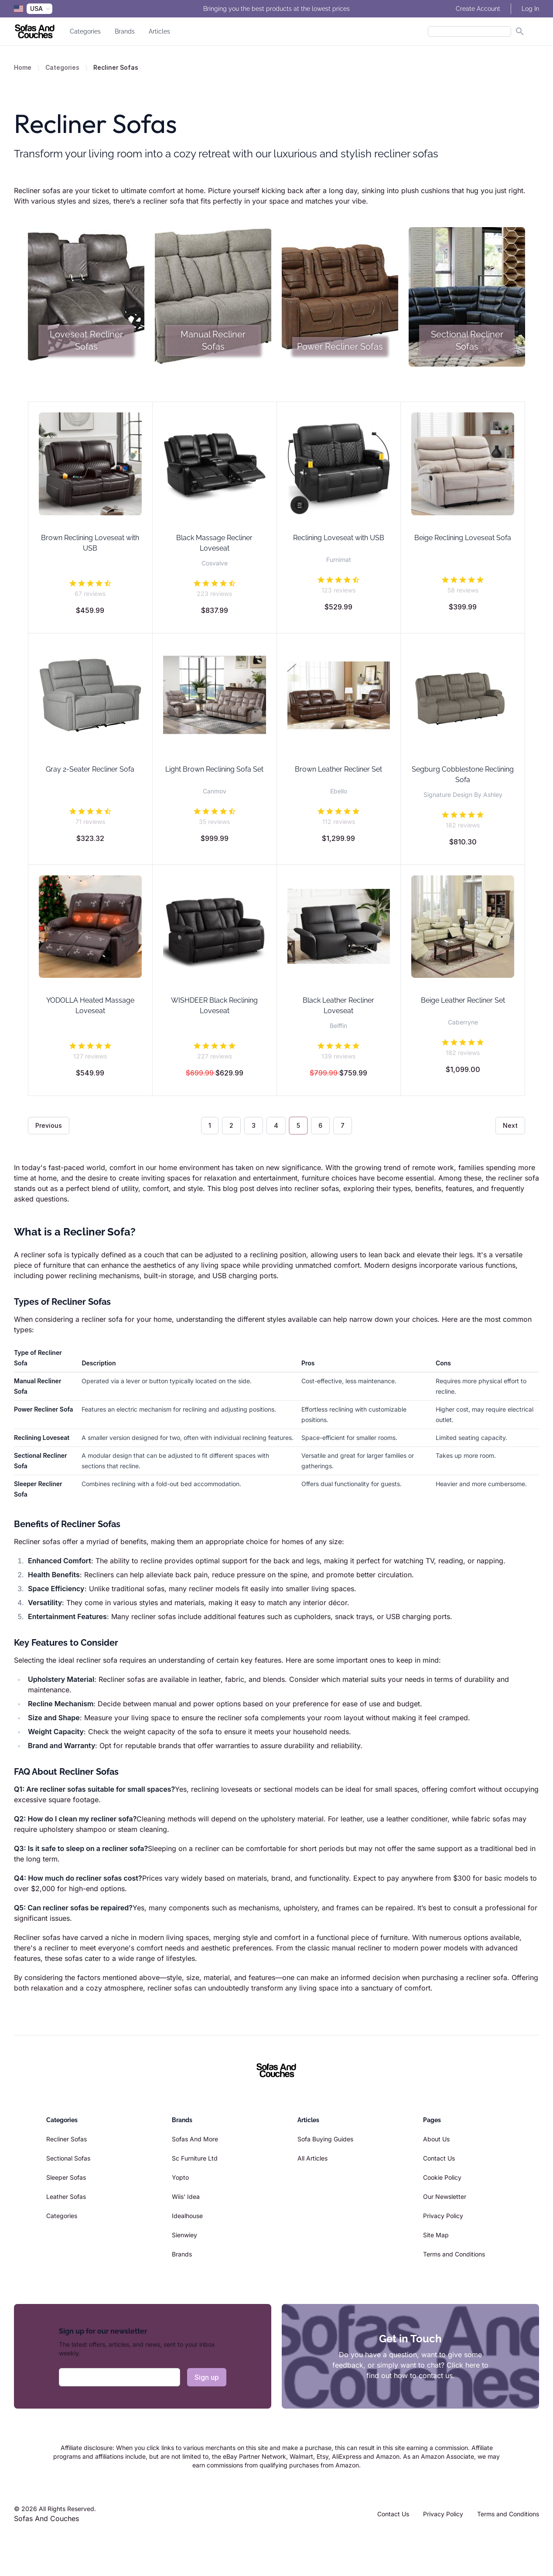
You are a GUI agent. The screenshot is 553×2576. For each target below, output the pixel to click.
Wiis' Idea (186, 2196)
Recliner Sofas (66, 2139)
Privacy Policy (443, 2215)
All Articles (312, 2158)
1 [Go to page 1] (209, 1125)
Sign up (207, 2377)
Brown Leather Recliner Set (338, 769)
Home (22, 67)
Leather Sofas (66, 2196)
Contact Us (439, 2158)
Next (510, 1125)
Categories (85, 31)
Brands (125, 31)
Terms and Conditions (454, 2254)
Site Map (436, 2235)
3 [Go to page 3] (254, 1125)
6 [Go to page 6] (320, 1125)
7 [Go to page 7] (343, 1125)
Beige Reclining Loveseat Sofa (462, 538)
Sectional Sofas (68, 2158)
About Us (436, 2139)
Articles (159, 31)
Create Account (478, 8)
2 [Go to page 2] (231, 1125)
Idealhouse (187, 2215)
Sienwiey (184, 2235)
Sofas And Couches (46, 2518)
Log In (530, 8)
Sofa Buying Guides (325, 2139)
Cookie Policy (442, 2177)
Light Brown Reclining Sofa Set (214, 769)
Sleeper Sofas (66, 2177)
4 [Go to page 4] (276, 1125)
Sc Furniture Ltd (195, 2158)
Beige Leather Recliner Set (463, 1000)
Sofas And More (195, 2139)
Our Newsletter (444, 2196)
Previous (48, 1125)
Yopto (180, 2177)
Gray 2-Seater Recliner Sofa (90, 769)
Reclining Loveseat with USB (338, 538)
